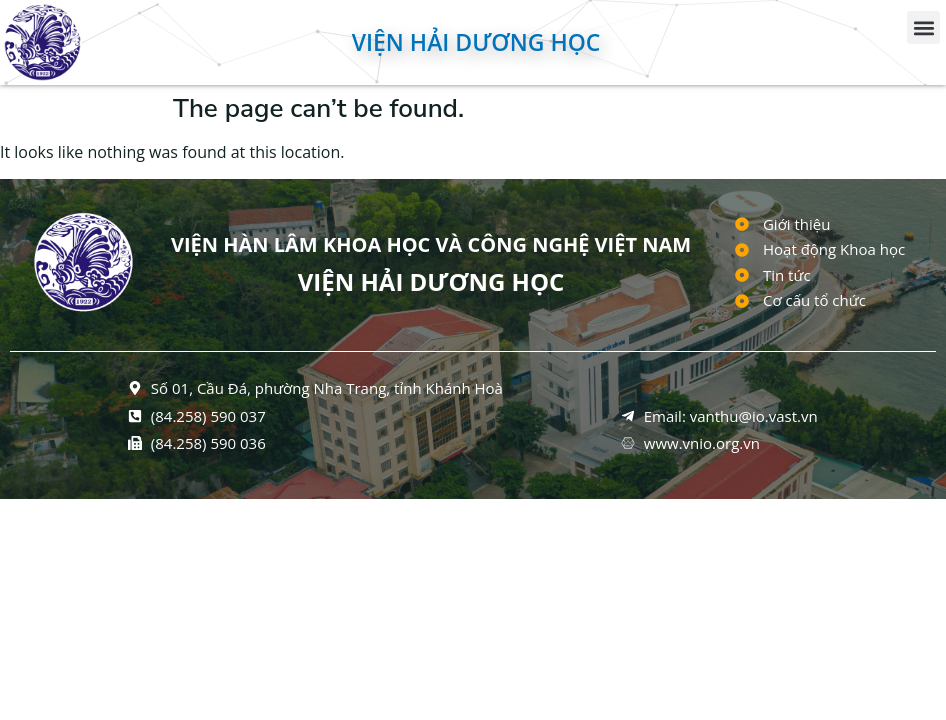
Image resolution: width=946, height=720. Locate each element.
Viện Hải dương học (476, 42)
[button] (923, 27)
